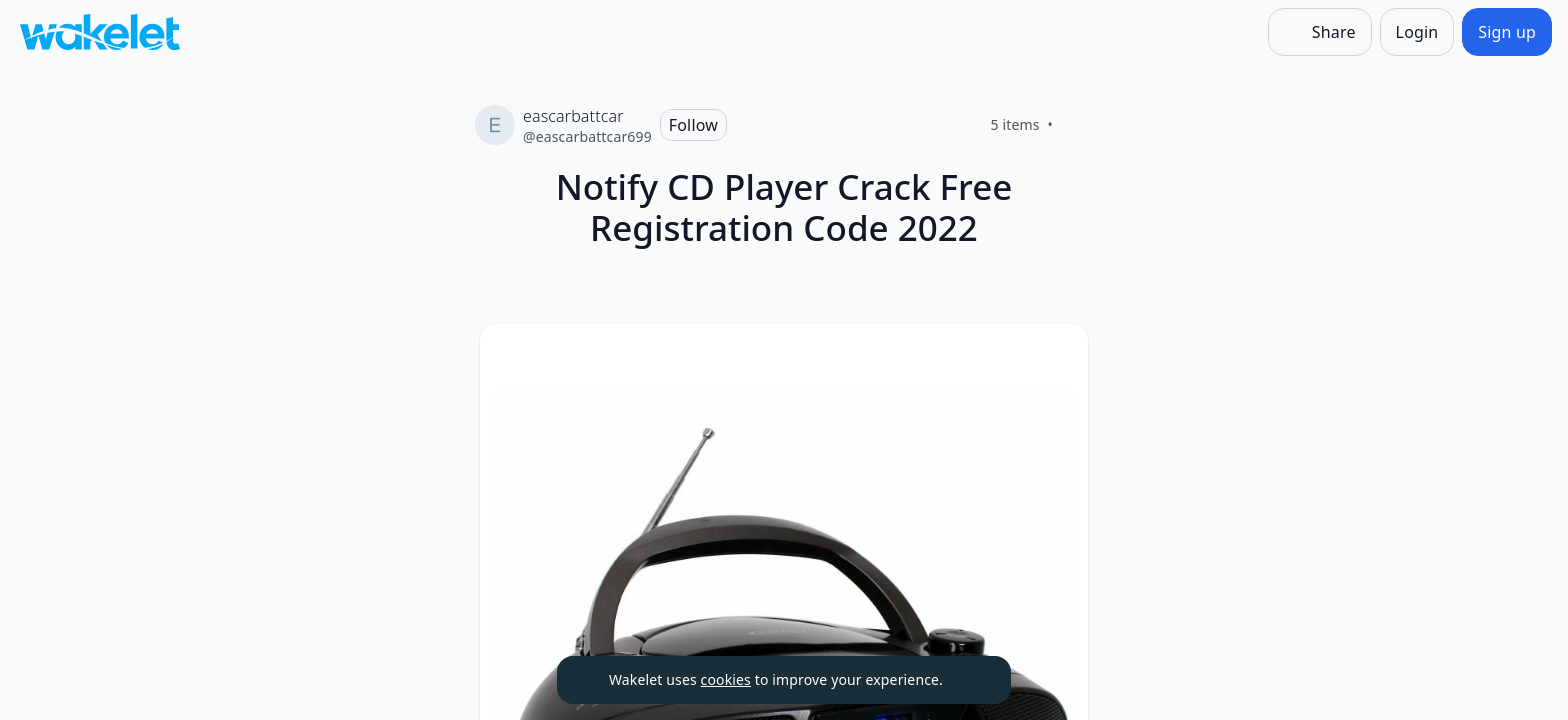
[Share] (1320, 32)
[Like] (1077, 125)
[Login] (1417, 32)
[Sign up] (1507, 32)
